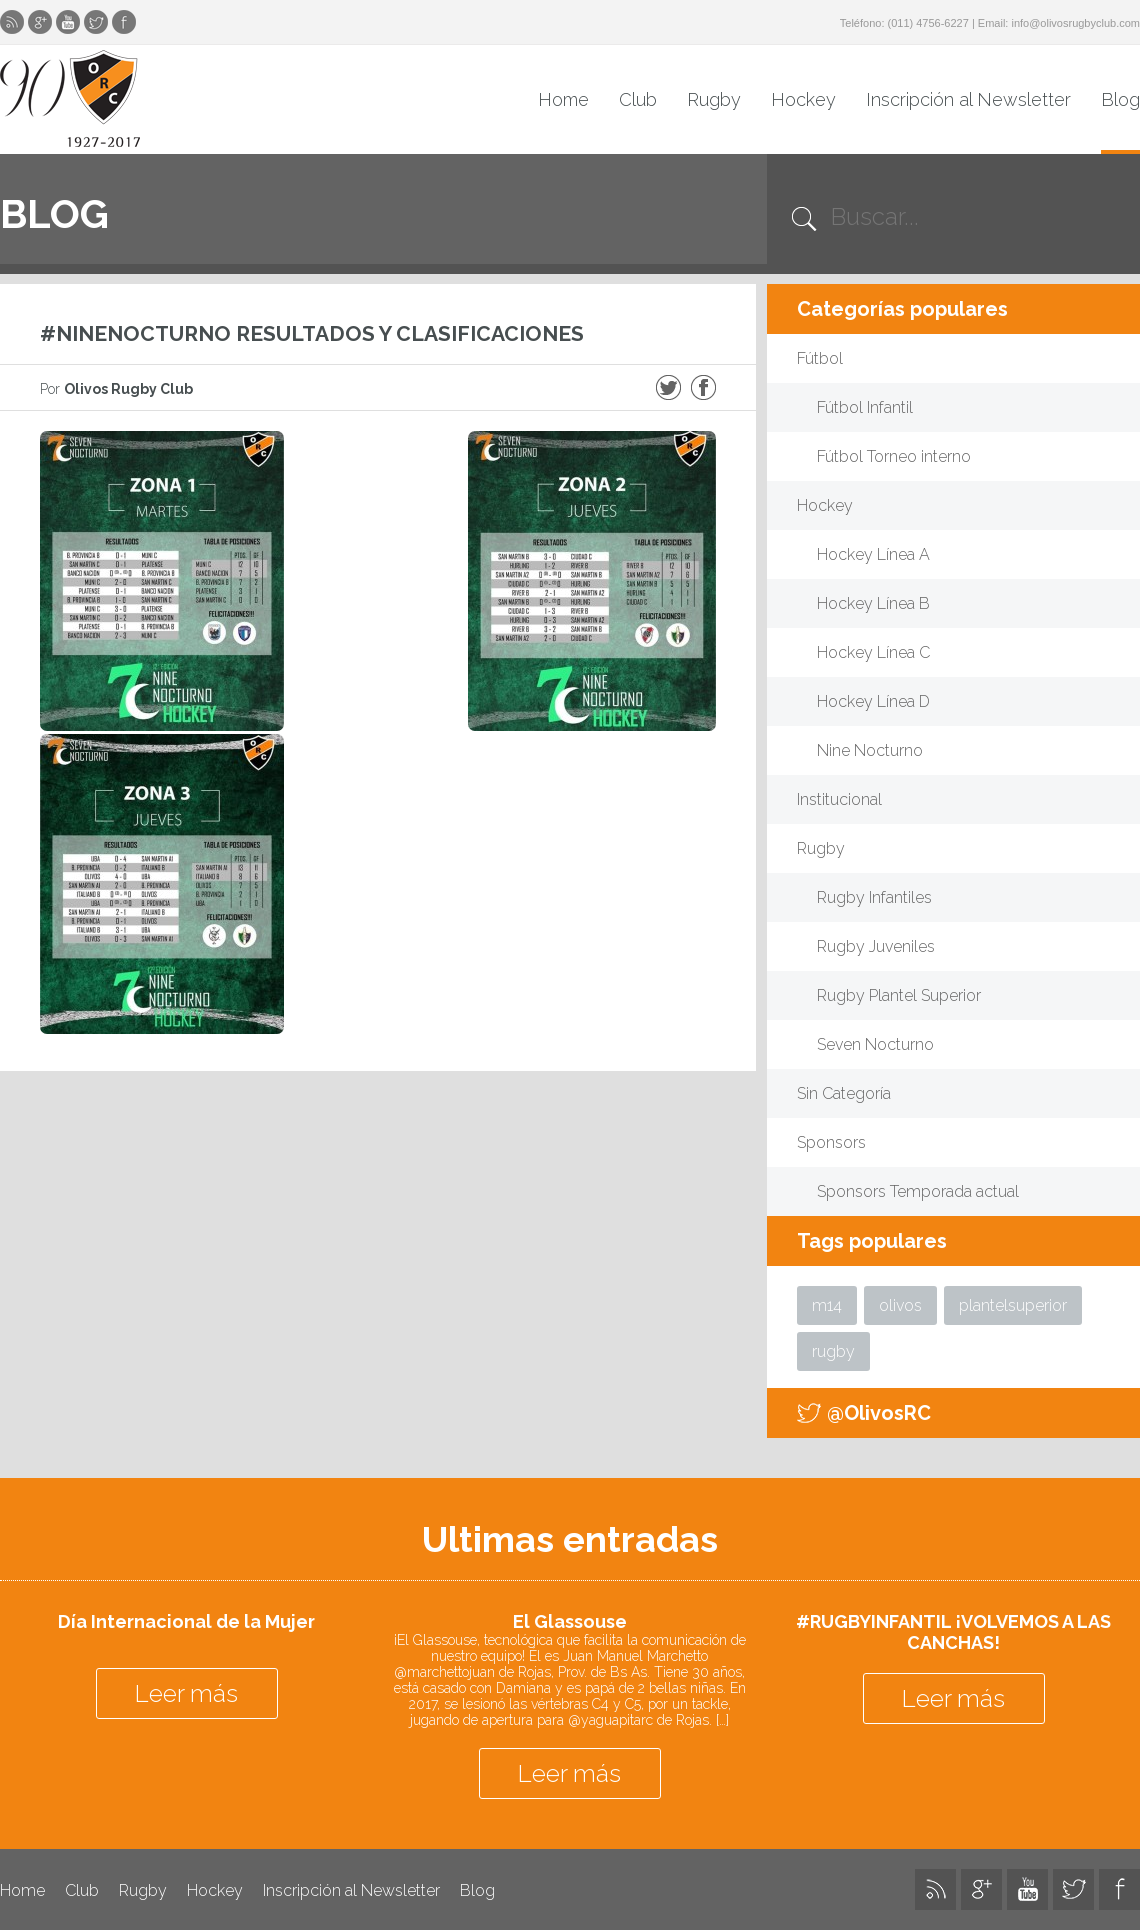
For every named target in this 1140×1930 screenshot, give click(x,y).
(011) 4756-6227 (928, 23)
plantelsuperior (1013, 1305)
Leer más (186, 1693)
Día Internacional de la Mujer (186, 1621)
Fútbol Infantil (865, 407)
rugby (833, 1351)
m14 (827, 1305)
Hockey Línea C (873, 652)
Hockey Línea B (873, 603)
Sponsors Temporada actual (918, 1191)
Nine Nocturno (870, 750)
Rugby (714, 99)
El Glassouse (570, 1621)
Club (638, 99)
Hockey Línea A (873, 554)
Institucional (839, 799)
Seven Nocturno (875, 1044)
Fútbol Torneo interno (894, 456)
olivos (900, 1305)
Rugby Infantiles (874, 897)
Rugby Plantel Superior (899, 995)
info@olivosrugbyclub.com (1075, 23)
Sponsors (831, 1142)
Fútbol (820, 358)
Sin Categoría (844, 1093)
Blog (1120, 99)
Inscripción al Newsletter (968, 99)
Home (563, 99)
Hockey (803, 99)
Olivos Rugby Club (70, 98)
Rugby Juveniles (876, 946)
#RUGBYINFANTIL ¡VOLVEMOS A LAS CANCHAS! (953, 1632)
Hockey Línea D (873, 701)
